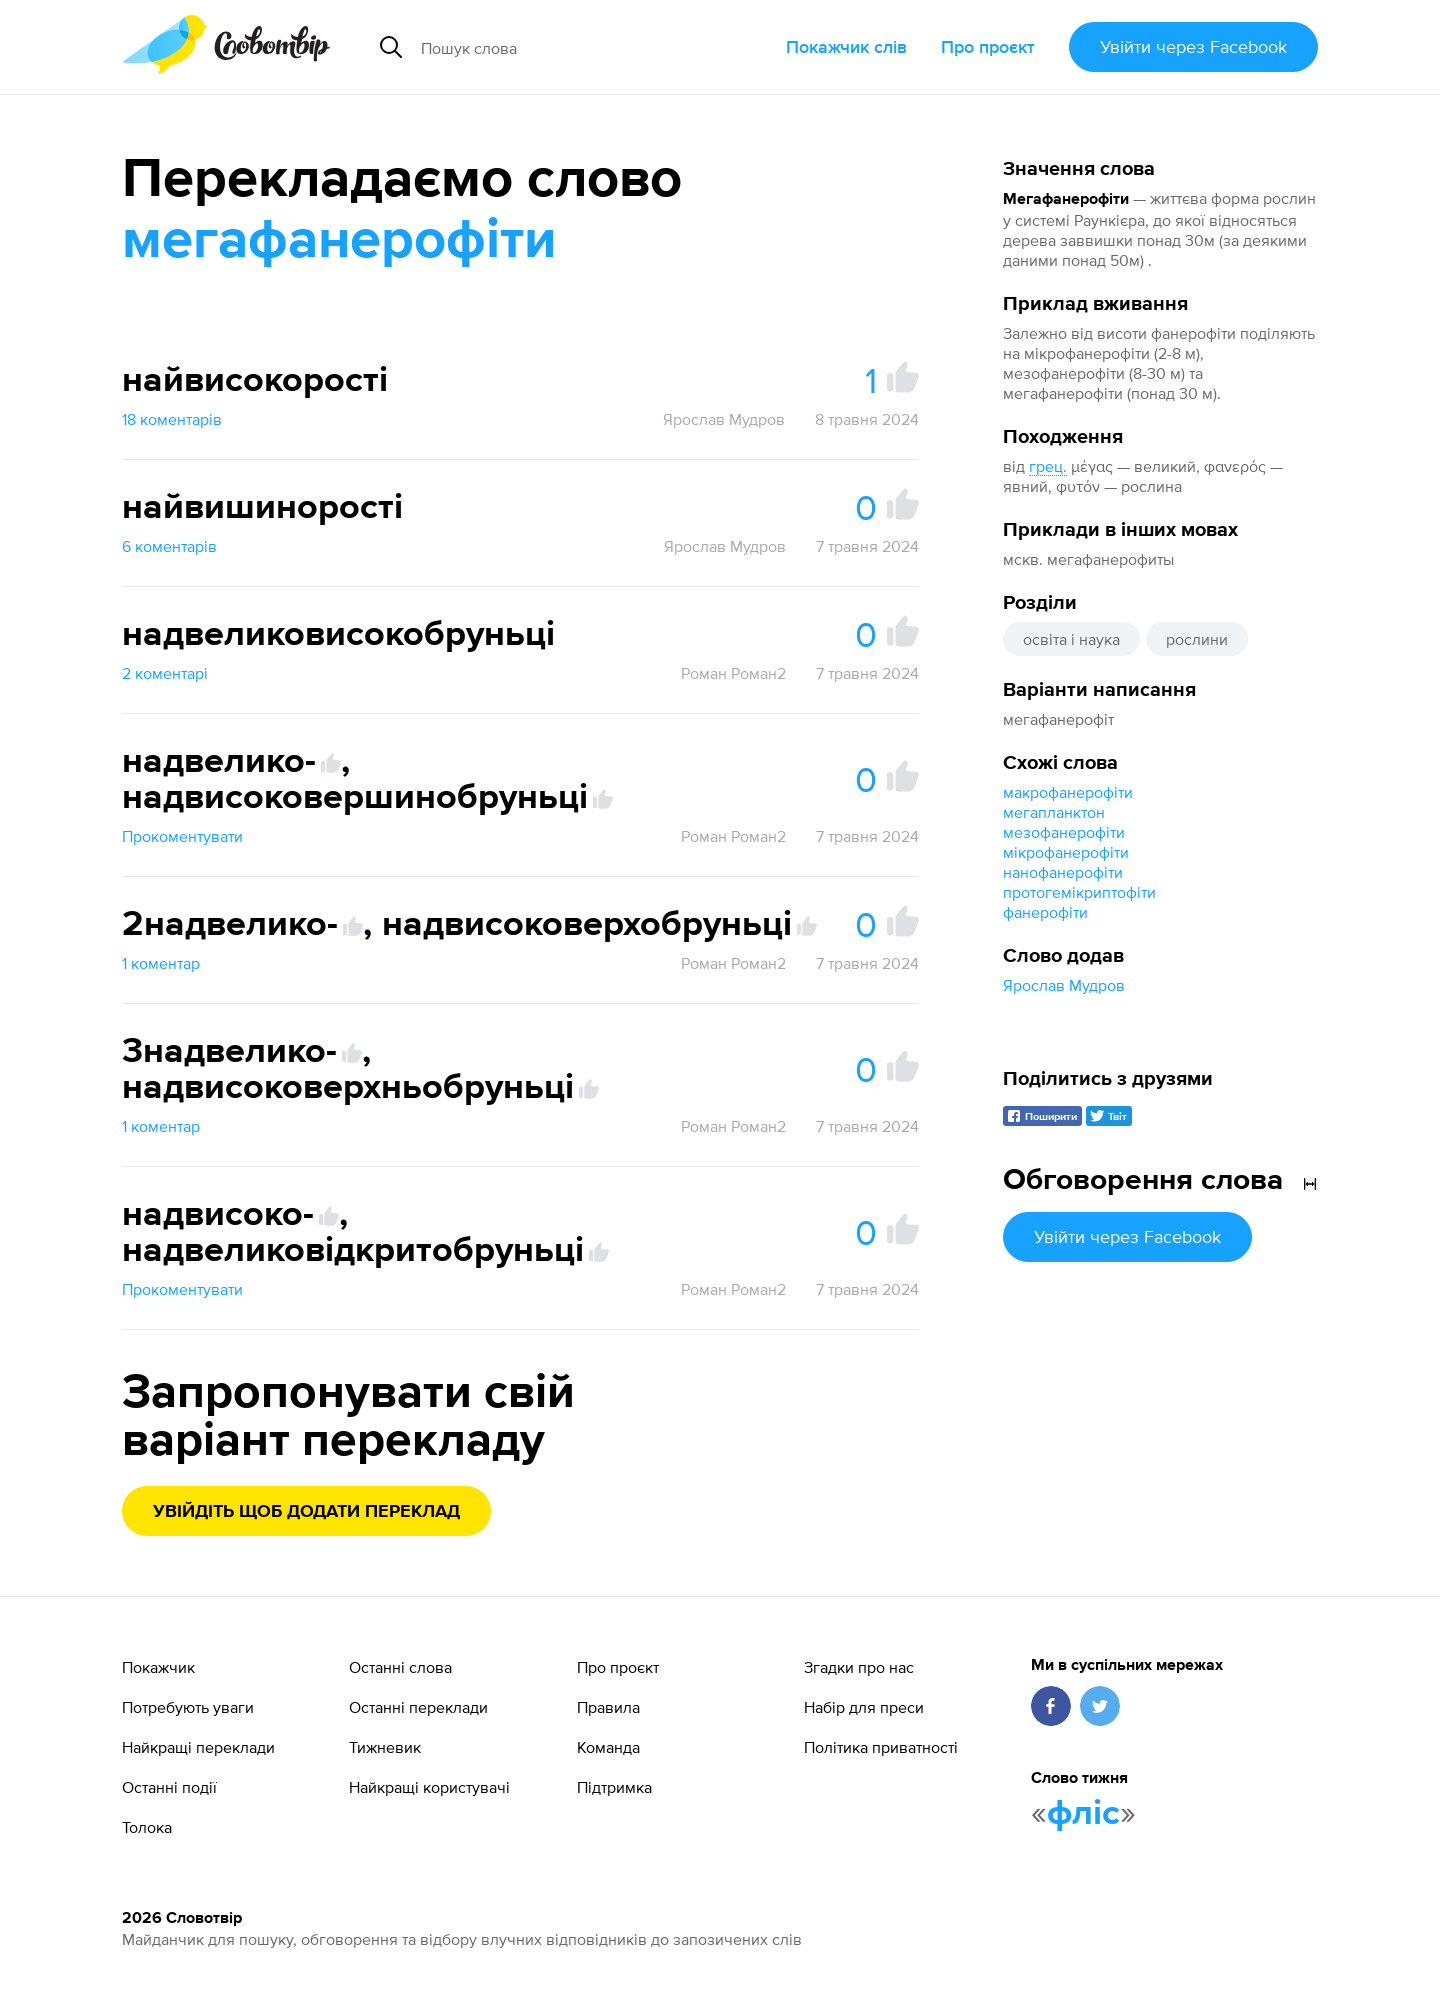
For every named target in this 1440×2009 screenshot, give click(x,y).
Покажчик (158, 1667)
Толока (147, 1827)
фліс (1083, 1814)
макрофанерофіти (1068, 792)
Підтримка (614, 1787)
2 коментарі (165, 673)
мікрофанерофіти (1066, 852)
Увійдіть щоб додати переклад (306, 1512)
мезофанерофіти (1064, 832)
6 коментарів (169, 546)
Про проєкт (988, 46)
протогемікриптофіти (1079, 892)
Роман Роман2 (733, 673)
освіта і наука (1071, 639)
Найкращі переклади (198, 1747)
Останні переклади (418, 1707)
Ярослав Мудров (1064, 985)
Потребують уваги (188, 1707)
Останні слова (400, 1667)
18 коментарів (172, 419)
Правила (608, 1707)
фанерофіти (1045, 912)
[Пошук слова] (574, 47)
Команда (608, 1747)
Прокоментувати (182, 836)
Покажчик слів (846, 46)
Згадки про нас (859, 1667)
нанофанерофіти (1063, 872)
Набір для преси (864, 1707)
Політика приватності (881, 1747)
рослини (1197, 639)
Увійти (1193, 46)
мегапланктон (1054, 812)
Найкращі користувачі (429, 1787)
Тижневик (385, 1747)
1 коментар (161, 963)
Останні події (169, 1787)
